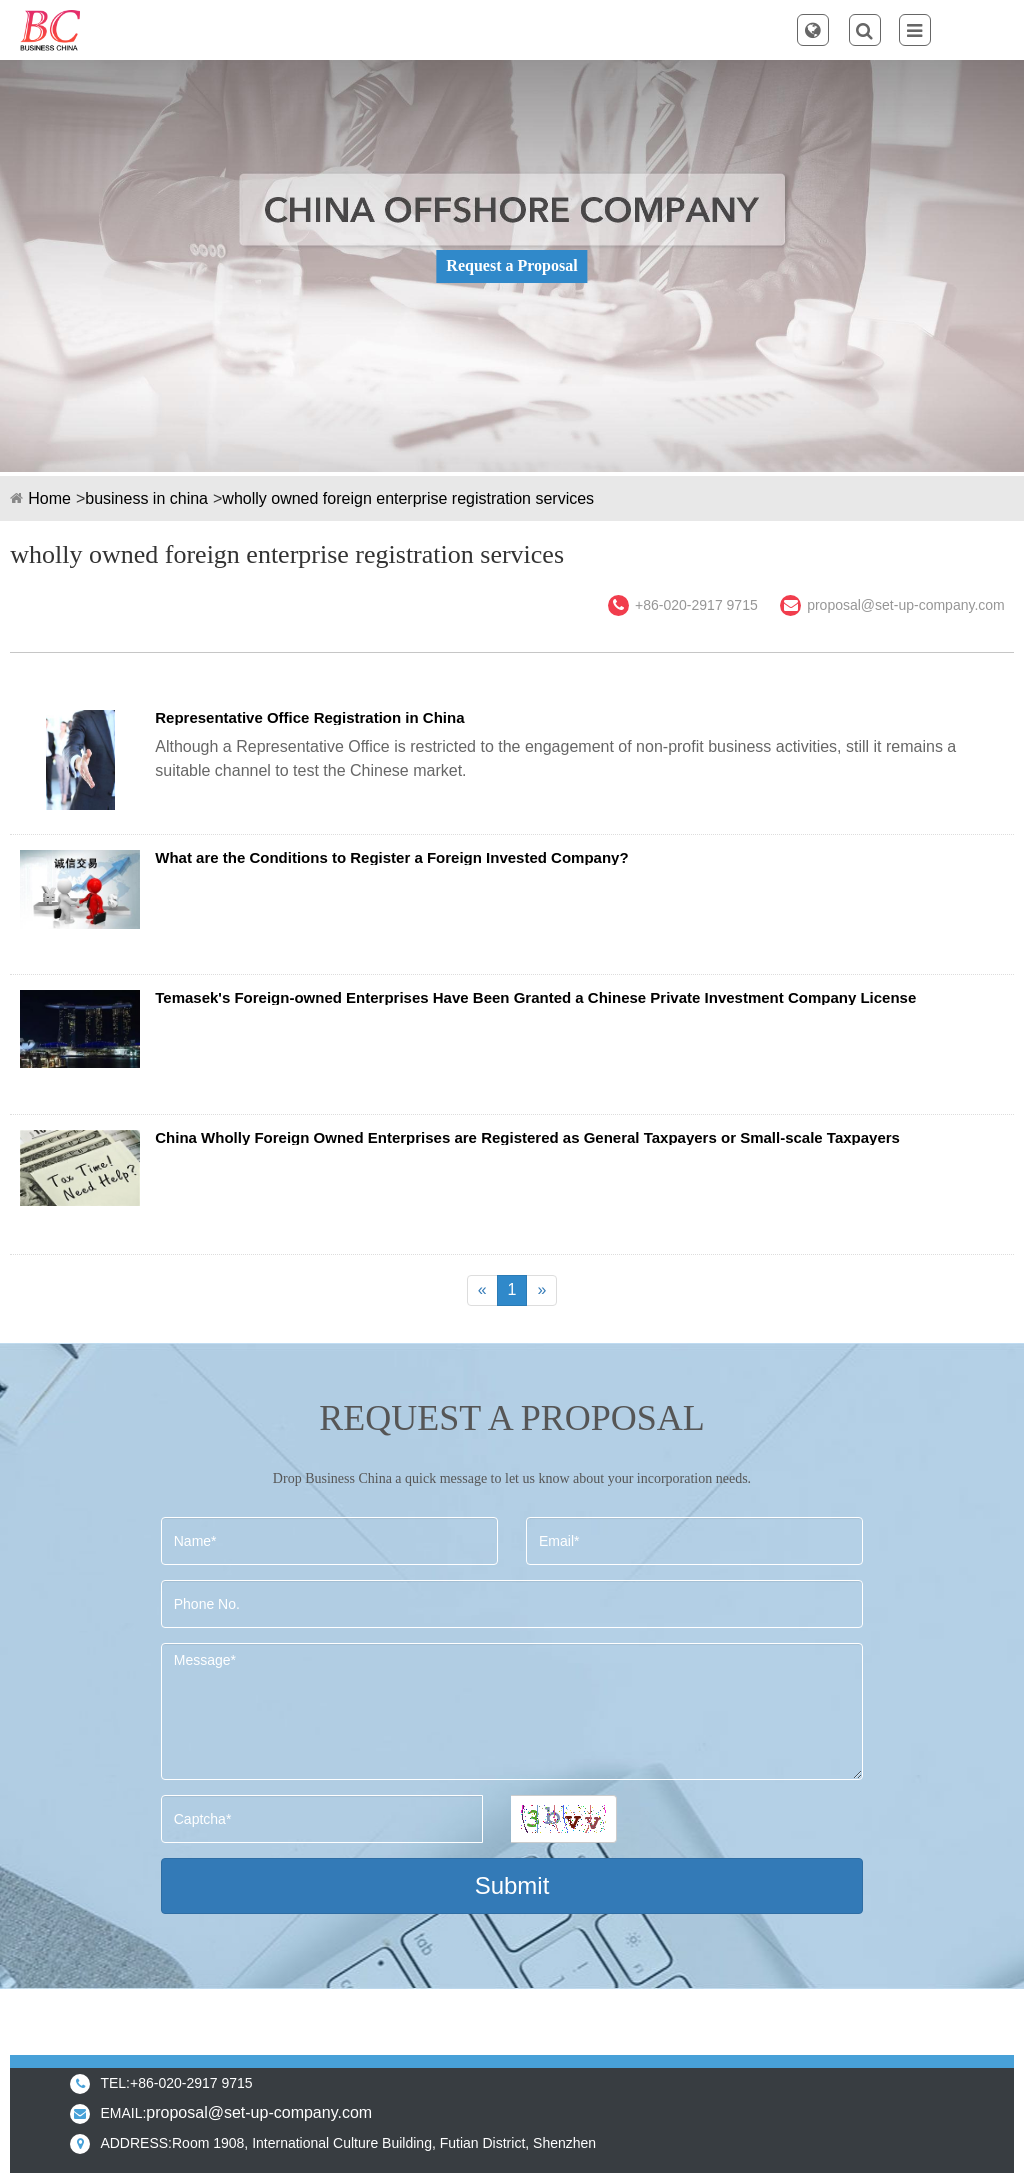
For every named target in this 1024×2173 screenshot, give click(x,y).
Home (49, 498)
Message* (512, 1711)
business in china (146, 498)
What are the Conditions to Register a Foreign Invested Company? (391, 857)
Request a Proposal (511, 265)
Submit (512, 1885)
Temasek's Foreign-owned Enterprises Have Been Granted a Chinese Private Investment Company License (535, 997)
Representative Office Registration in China (309, 717)
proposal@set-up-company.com (906, 605)
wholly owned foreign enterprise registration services (408, 498)
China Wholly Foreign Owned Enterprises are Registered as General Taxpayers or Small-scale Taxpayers (527, 1137)
